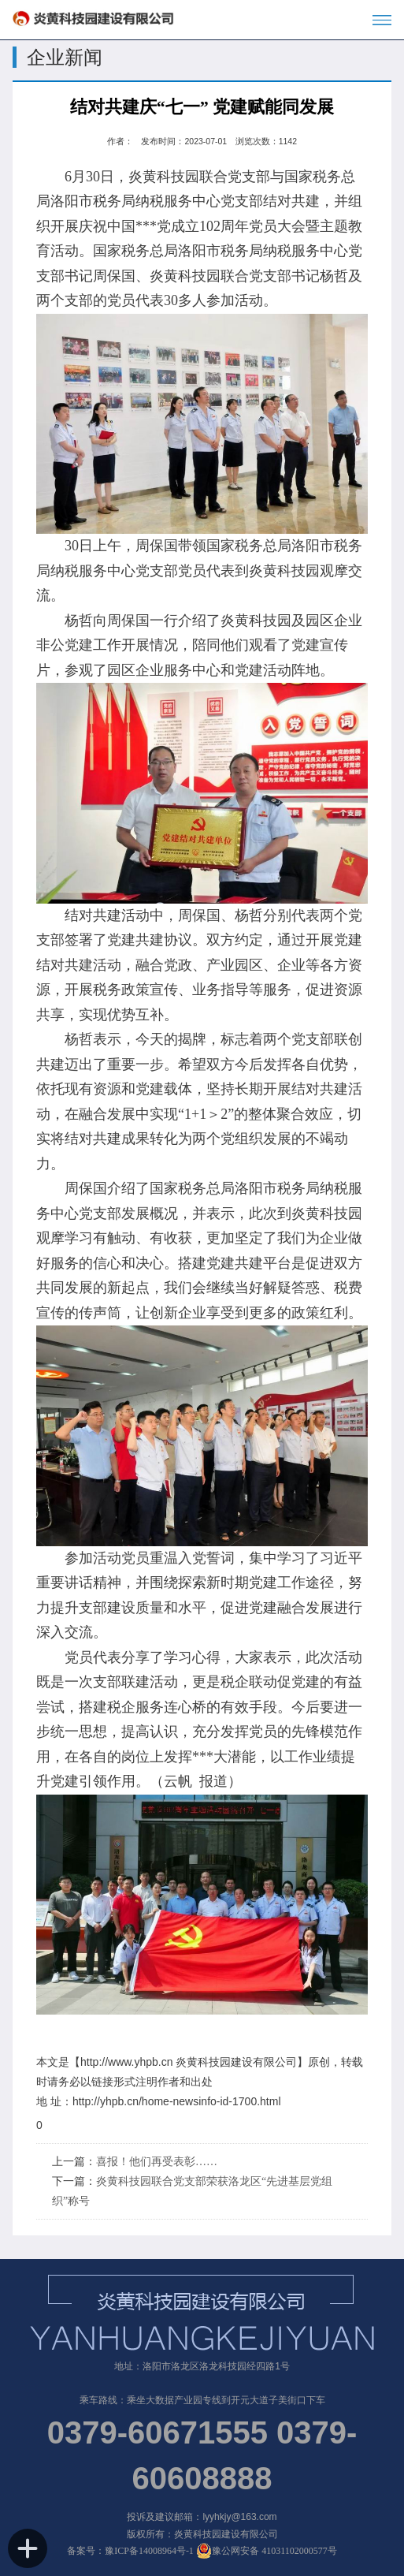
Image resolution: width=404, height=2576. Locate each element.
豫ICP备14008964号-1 (149, 2550)
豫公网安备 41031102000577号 (266, 2550)
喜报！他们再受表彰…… (156, 2162)
